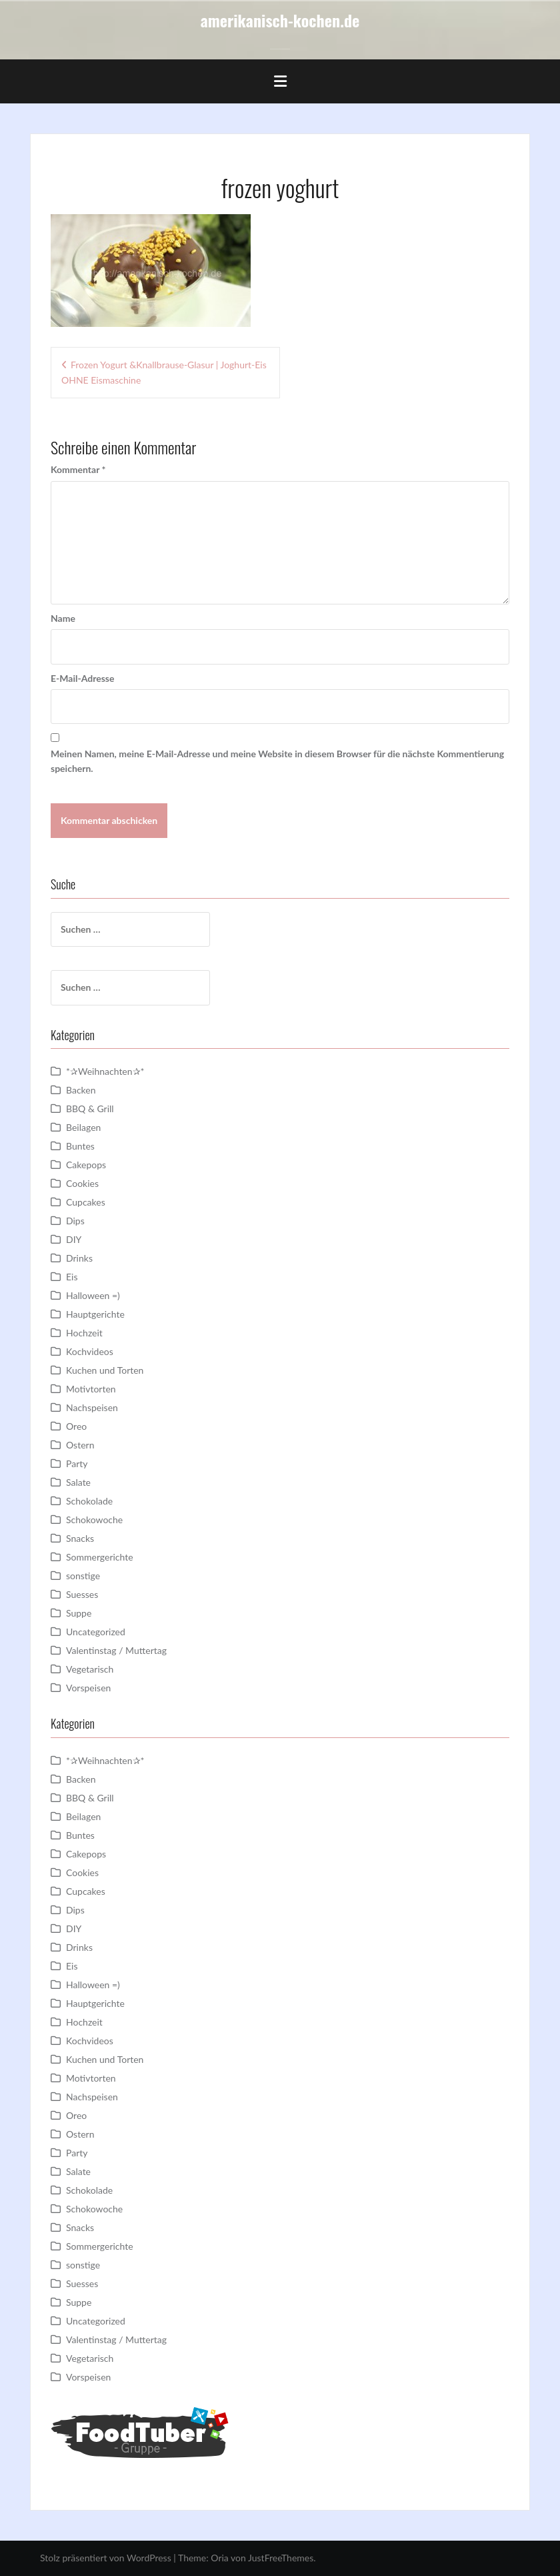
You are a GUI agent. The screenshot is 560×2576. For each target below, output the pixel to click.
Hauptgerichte (95, 1314)
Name (63, 618)
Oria (219, 2557)
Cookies (82, 1183)
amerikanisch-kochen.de (280, 20)
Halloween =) (93, 1295)
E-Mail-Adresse (82, 678)
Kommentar (78, 469)
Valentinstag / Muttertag (116, 1650)
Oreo (76, 1426)
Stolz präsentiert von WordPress (105, 2557)
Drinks (79, 1258)
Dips (75, 1220)
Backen (81, 1090)
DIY (73, 1239)
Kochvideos (89, 1351)
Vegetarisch (89, 1669)
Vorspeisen (88, 1687)
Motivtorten (91, 1388)
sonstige (83, 1575)
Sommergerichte (99, 1557)
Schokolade (89, 1501)
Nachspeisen (92, 1407)
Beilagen (83, 1127)
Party (76, 1463)
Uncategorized (95, 1631)
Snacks (80, 1538)
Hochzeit (84, 1332)
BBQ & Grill (90, 1108)
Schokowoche (94, 1519)
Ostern (80, 1444)
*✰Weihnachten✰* (105, 1071)
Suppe (78, 1613)
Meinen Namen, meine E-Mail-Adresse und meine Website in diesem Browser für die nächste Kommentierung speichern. (277, 761)
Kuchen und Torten (104, 1370)
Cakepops (86, 1164)
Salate (78, 1482)
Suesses (82, 1594)
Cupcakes (85, 1202)
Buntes (80, 1146)
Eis (71, 1276)
